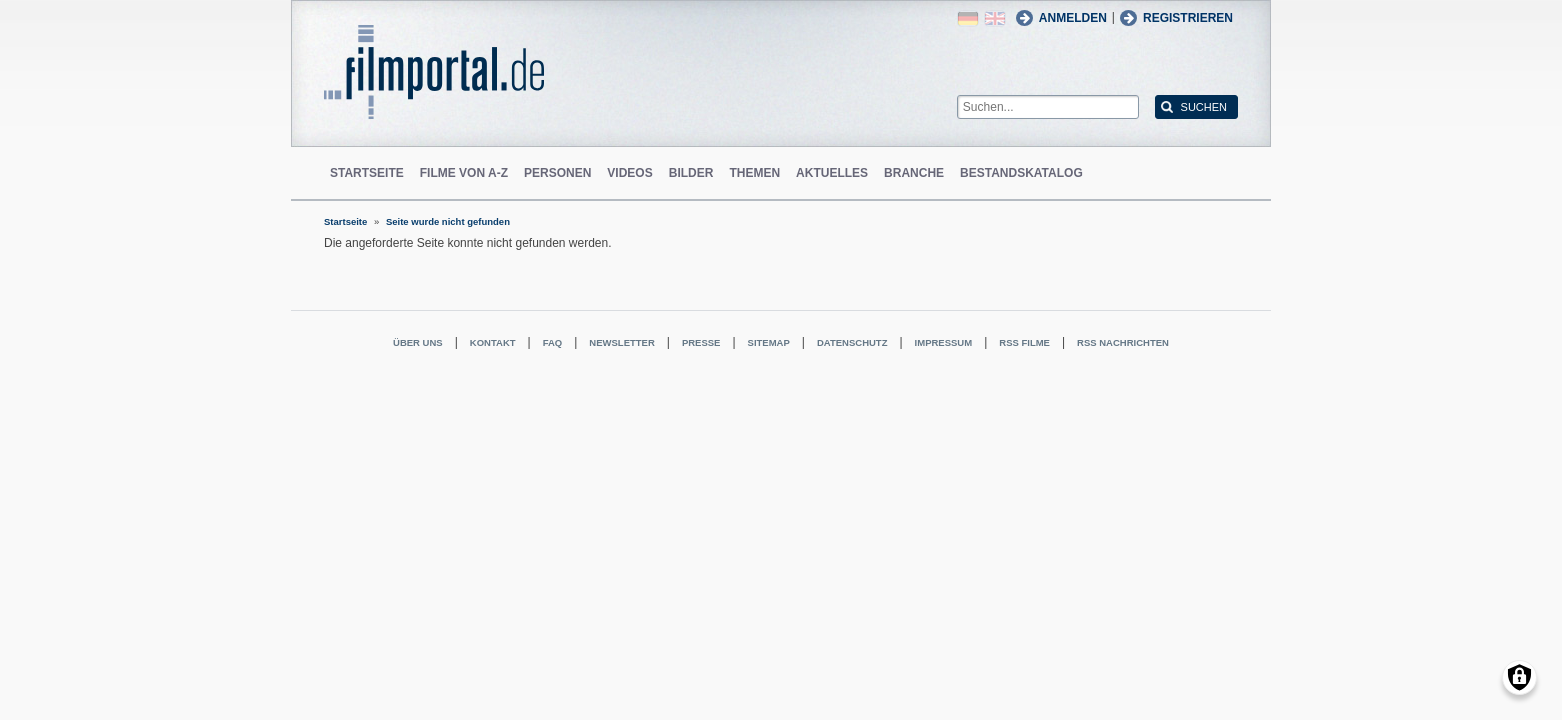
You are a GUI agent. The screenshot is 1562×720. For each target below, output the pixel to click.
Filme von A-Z (464, 173)
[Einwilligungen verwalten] (1519, 677)
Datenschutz (852, 342)
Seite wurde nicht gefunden (448, 221)
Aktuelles (832, 173)
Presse (701, 342)
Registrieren (1188, 18)
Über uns (418, 342)
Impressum (944, 342)
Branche (914, 173)
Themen (754, 173)
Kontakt (493, 342)
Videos (629, 173)
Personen (557, 173)
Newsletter (621, 342)
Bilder (691, 173)
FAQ (553, 342)
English (995, 18)
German (968, 18)
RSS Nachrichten (1123, 342)
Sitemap (769, 342)
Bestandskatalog (1021, 173)
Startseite (367, 173)
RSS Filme (1024, 342)
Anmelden (1073, 18)
